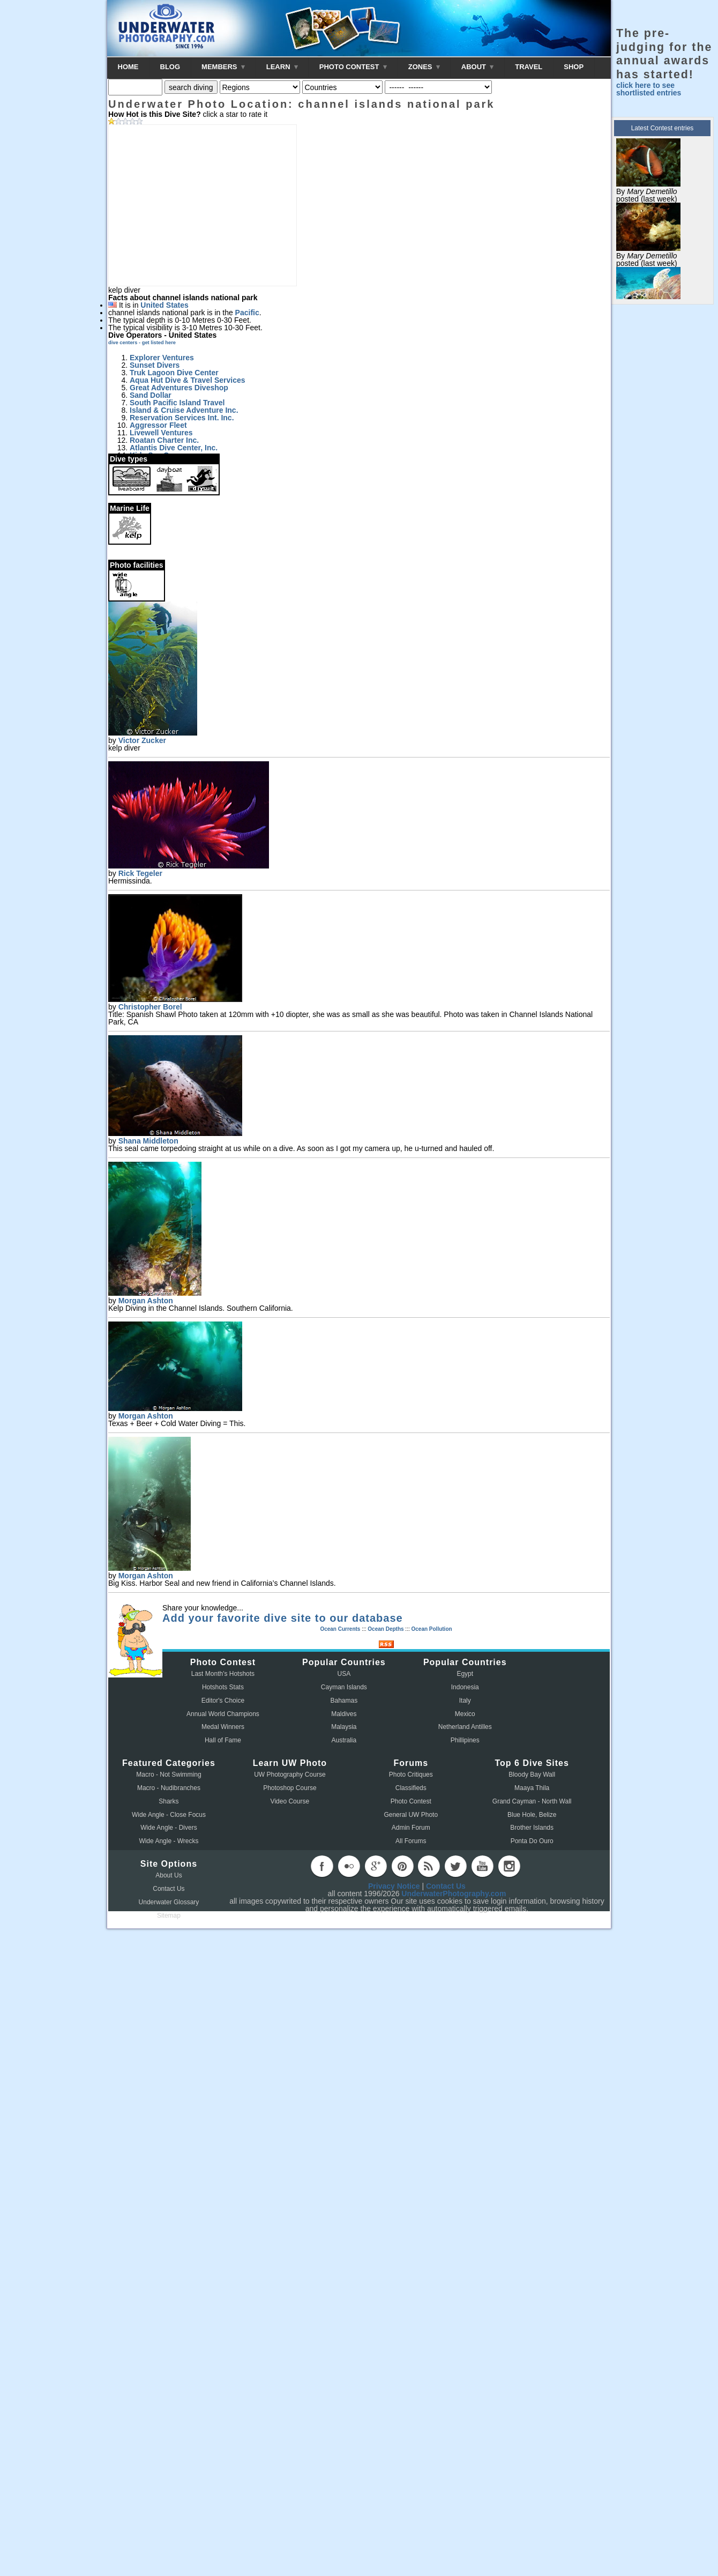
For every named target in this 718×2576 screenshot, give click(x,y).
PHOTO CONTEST (353, 67)
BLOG (170, 67)
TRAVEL (528, 67)
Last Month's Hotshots (223, 1673)
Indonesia (465, 1687)
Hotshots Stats (223, 1687)
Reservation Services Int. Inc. (182, 417)
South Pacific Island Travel (177, 402)
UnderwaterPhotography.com (453, 1893)
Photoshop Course (289, 1788)
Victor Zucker (142, 740)
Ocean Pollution (431, 1629)
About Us (168, 1875)
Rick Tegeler (140, 873)
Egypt (465, 1673)
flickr (349, 1866)
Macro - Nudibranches (168, 1788)
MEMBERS (223, 67)
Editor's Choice (222, 1700)
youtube (482, 1866)
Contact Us (168, 1888)
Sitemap (169, 1915)
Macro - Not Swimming (168, 1774)
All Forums (410, 1841)
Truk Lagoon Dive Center (174, 372)
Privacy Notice (394, 1886)
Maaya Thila (531, 1788)
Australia (344, 1740)
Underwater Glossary (169, 1902)
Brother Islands (532, 1827)
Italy (465, 1700)
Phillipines (465, 1740)
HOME (128, 67)
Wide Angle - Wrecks (168, 1841)
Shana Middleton (148, 1141)
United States (164, 305)
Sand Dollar (150, 395)
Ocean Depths (385, 1629)
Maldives (343, 1714)
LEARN (282, 67)
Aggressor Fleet (158, 425)
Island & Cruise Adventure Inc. (184, 410)
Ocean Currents (340, 1629)
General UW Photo (411, 1814)
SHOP (574, 67)
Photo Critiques (411, 1774)
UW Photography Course (289, 1774)
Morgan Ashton (145, 1300)
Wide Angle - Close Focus (169, 1814)
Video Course (290, 1801)
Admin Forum (411, 1827)
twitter (455, 1866)
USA (344, 1673)
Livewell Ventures (161, 432)
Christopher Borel (150, 1007)
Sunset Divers (155, 365)
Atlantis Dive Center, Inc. (174, 447)
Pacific (247, 312)
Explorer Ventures (162, 357)
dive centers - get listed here (142, 342)
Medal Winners (222, 1727)
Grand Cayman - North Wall (532, 1801)
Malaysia (343, 1727)
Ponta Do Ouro (532, 1841)
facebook (322, 1866)
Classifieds (411, 1788)
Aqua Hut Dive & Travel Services (187, 380)
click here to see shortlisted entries (648, 89)
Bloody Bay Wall (531, 1774)
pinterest (402, 1866)
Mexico (465, 1714)
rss (428, 1866)
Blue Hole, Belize (531, 1814)
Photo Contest (411, 1801)
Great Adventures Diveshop (179, 387)
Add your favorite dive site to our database (282, 1618)
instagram (509, 1866)
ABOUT (477, 67)
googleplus (375, 1866)
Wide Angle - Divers (168, 1827)
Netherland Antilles (465, 1727)
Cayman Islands (344, 1687)
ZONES (424, 67)
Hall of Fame (223, 1740)
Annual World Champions (222, 1714)
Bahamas (344, 1700)
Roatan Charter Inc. (164, 440)
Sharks (168, 1801)
